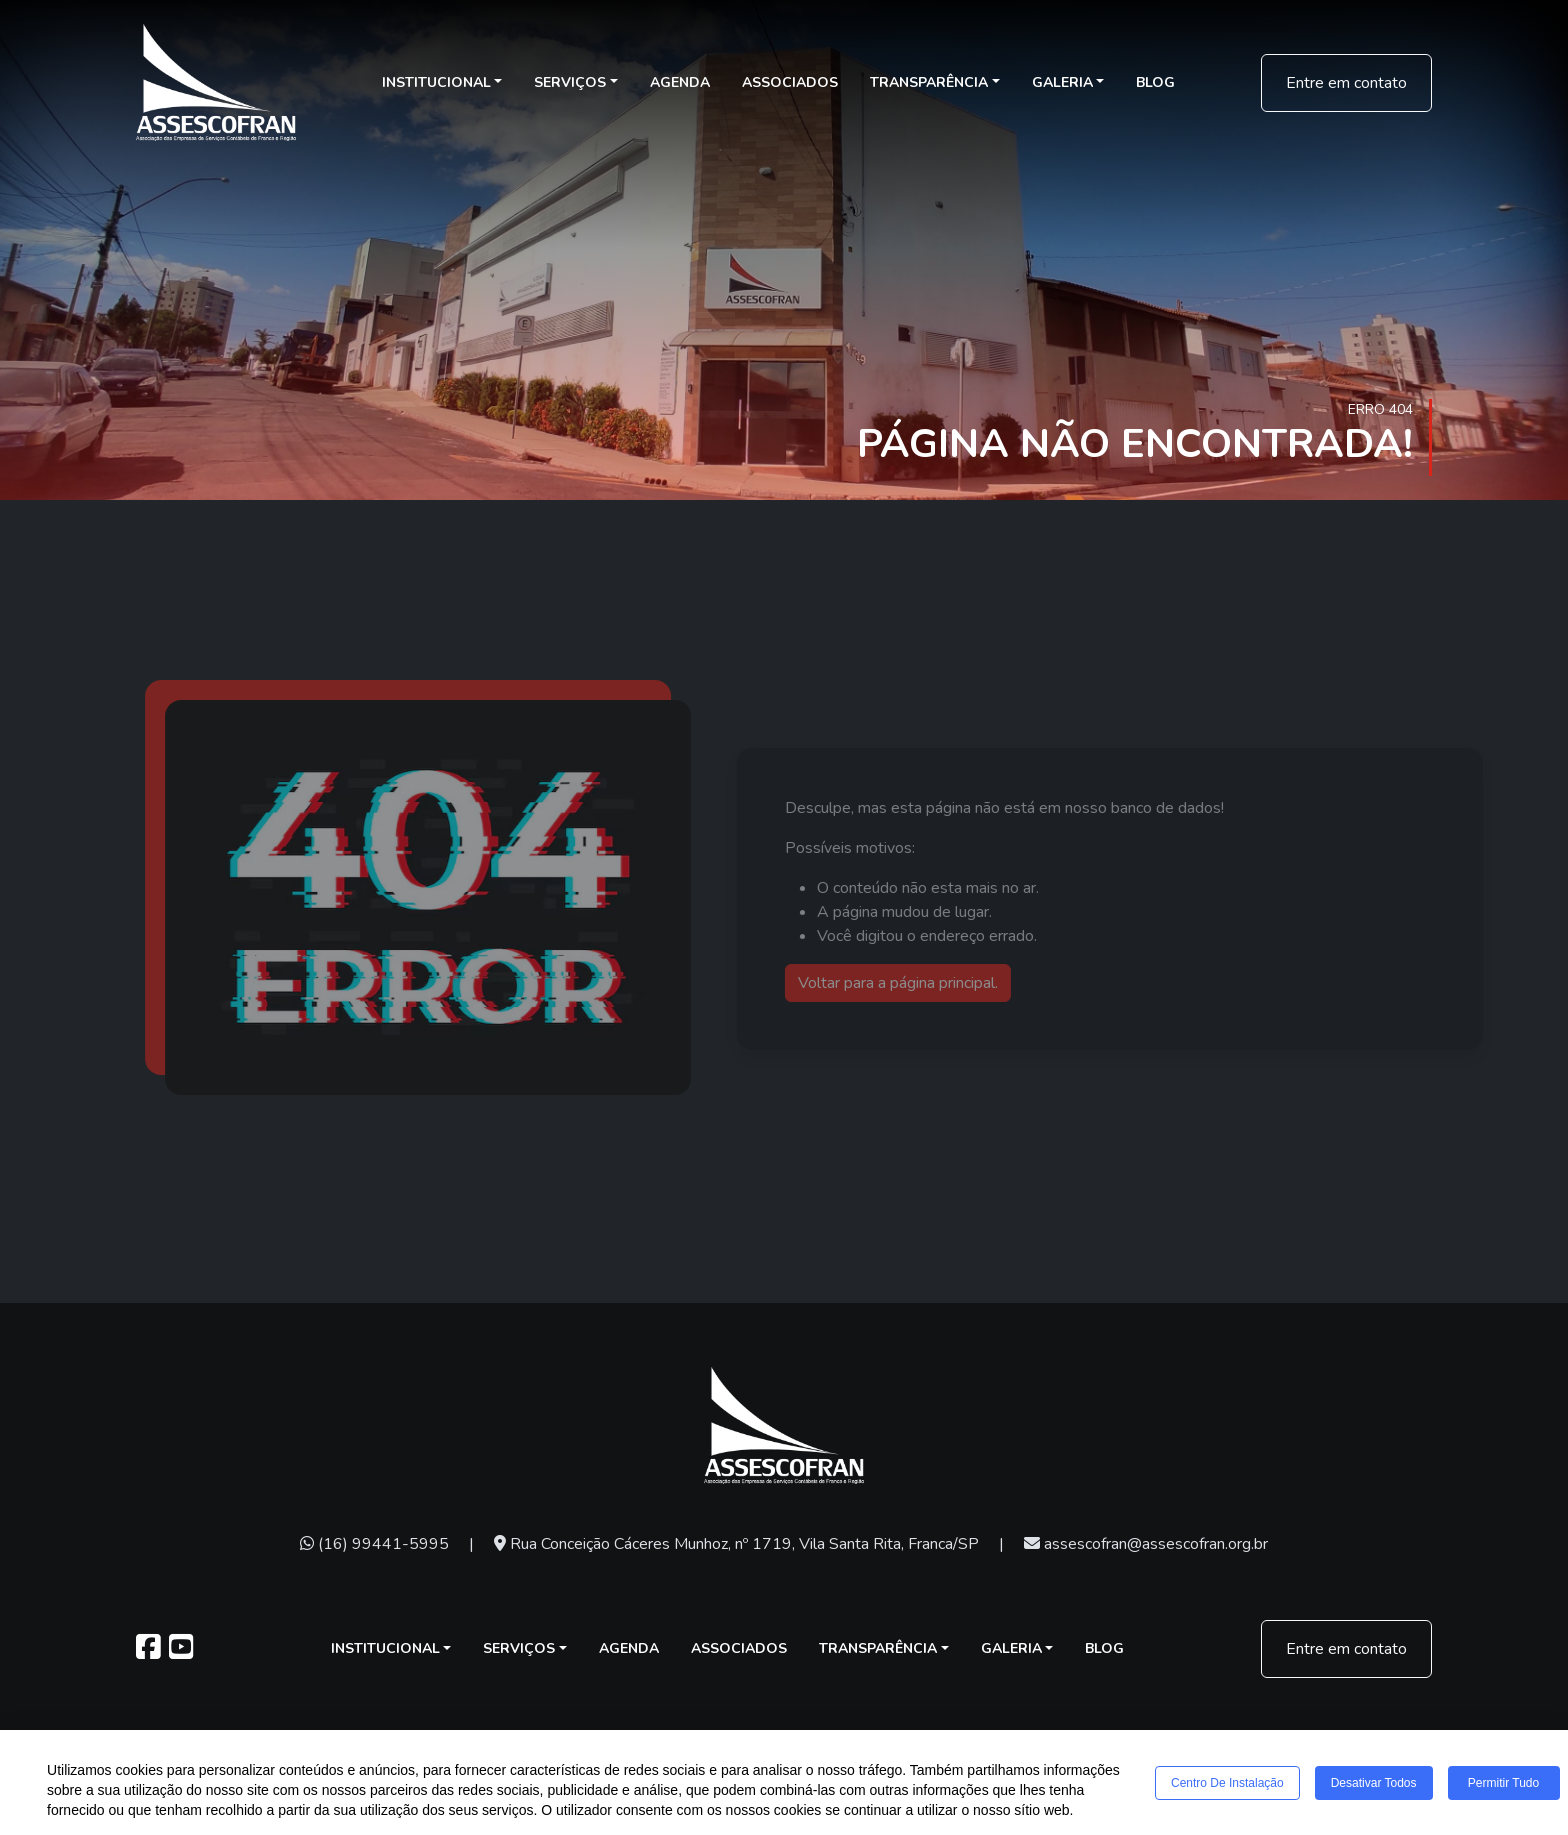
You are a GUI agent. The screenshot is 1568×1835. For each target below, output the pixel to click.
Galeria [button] (1062, 82)
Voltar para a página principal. (925, 983)
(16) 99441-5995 (374, 1544)
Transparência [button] (929, 82)
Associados (790, 82)
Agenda (680, 82)
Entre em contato (1346, 83)
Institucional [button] (436, 82)
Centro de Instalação (1227, 1783)
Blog (1155, 82)
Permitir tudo (1503, 1783)
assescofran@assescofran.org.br (1146, 1544)
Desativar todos (1374, 1783)
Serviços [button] (570, 82)
